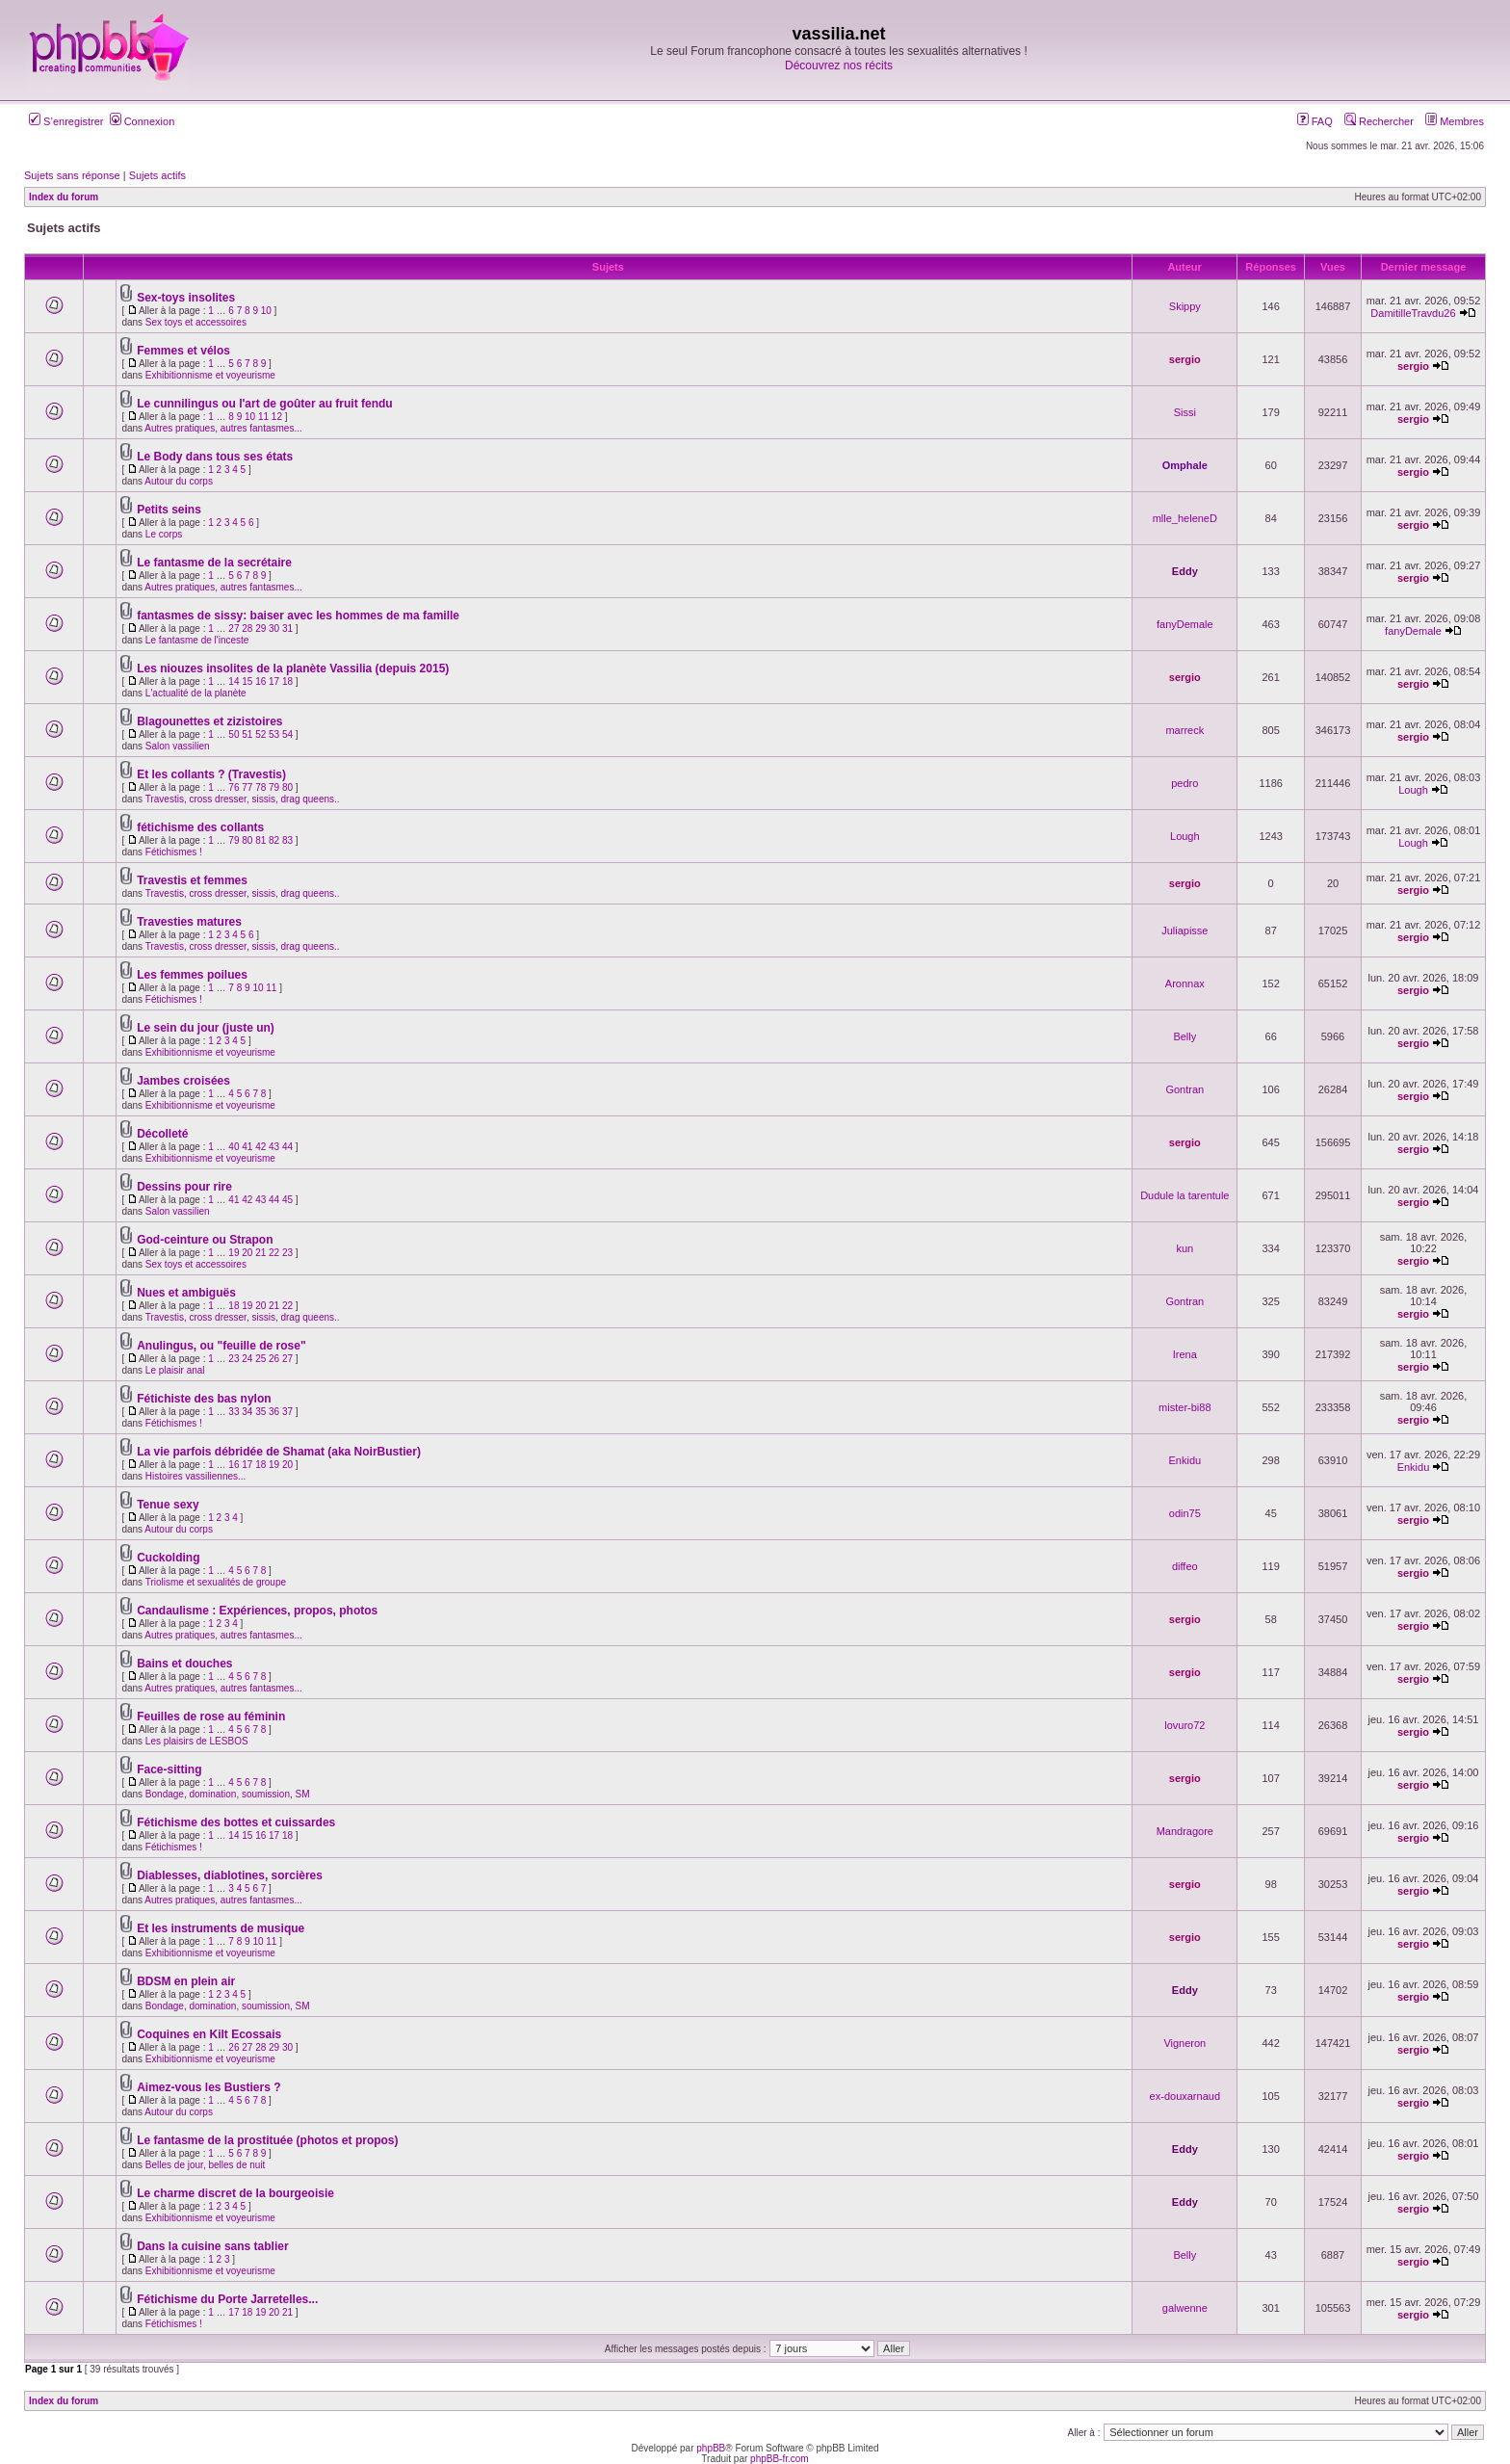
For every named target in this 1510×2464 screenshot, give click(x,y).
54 (287, 734)
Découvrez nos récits (839, 65)
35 (260, 1411)
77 (247, 787)
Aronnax (1185, 983)
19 (233, 1252)
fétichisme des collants (200, 827)
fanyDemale (1185, 624)
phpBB (710, 2448)
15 (247, 681)
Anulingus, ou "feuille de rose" (221, 1345)
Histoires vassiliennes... (195, 1476)
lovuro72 (1184, 1725)
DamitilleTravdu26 (1412, 313)
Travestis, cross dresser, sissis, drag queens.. (242, 799)
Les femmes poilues (192, 975)
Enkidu (1184, 1460)
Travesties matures (189, 922)
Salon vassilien (177, 746)
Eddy (1185, 571)
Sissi (1185, 412)
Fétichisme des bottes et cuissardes (236, 1822)
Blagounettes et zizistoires (209, 721)
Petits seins (169, 509)
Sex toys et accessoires (196, 322)
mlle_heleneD (1185, 518)
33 (233, 1411)
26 (274, 1358)
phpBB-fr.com (779, 2458)
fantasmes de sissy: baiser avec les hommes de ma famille (298, 615)
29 (260, 628)
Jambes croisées (183, 1081)
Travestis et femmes (192, 880)
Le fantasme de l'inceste (197, 640)
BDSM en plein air (186, 1981)
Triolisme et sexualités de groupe (215, 1582)
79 (274, 787)
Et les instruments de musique (220, 1928)
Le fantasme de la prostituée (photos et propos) (267, 2140)
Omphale (1185, 465)
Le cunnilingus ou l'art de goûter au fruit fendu (265, 403)
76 (233, 787)
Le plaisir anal (175, 1370)
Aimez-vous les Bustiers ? (208, 2087)
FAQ (1315, 121)
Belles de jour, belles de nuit (205, 2165)
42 (260, 1146)
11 (263, 416)
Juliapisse (1184, 930)
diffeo (1185, 1566)
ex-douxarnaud (1185, 2096)
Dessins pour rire (184, 1186)
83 (287, 840)
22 (274, 1252)
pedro (1184, 783)
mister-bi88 (1185, 1407)
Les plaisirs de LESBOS (196, 1741)
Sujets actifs (157, 175)
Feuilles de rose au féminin (211, 1716)
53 (274, 734)
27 (233, 628)
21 (260, 1252)
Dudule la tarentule (1184, 1195)
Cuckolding (168, 1557)
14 (233, 681)
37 (287, 1411)
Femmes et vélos (183, 350)
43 (274, 1146)
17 (274, 681)
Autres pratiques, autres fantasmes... (222, 428)
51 (247, 734)
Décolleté (162, 1133)
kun (1184, 1248)
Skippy (1185, 306)
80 (287, 787)
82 (274, 840)
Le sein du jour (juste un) (205, 1028)
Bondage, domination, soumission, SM (227, 1794)
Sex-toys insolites (186, 297)
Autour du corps (178, 481)
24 (247, 1358)
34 (247, 1411)
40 (233, 1146)
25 (260, 1358)
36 (274, 1411)
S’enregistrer (66, 121)
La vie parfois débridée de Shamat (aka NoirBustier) (279, 1451)
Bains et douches (184, 1663)
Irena (1185, 1354)
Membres (1454, 121)
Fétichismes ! (173, 852)
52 (260, 734)
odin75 (1185, 1513)
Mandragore (1185, 1831)
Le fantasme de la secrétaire (214, 562)
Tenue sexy (167, 1504)
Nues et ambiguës (186, 1292)
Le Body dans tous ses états (215, 456)
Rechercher (1379, 121)
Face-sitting (169, 1769)
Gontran (1184, 1089)
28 (247, 628)
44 (287, 1146)
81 (260, 840)
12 (277, 416)
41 (247, 1146)
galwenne (1185, 2308)
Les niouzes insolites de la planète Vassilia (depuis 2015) (293, 668)
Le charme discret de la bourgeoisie (235, 2193)
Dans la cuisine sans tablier (212, 2246)
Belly (1184, 1036)
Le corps (163, 534)
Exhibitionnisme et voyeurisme (210, 375)
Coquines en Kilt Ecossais (209, 2034)
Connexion (142, 121)
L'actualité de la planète (196, 693)
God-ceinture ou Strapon (205, 1239)
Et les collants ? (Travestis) (211, 774)
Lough (1413, 790)
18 (287, 681)
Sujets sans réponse (72, 175)
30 (274, 628)
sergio (1185, 359)
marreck (1184, 730)
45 (287, 1199)
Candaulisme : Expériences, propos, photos (257, 1610)
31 (287, 628)
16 (260, 681)
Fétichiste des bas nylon (204, 1398)
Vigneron (1184, 2043)
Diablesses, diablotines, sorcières (230, 1875)
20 (247, 1252)
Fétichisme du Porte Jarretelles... (227, 2299)
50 (233, 734)
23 (287, 1252)
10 (266, 310)
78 (260, 787)
